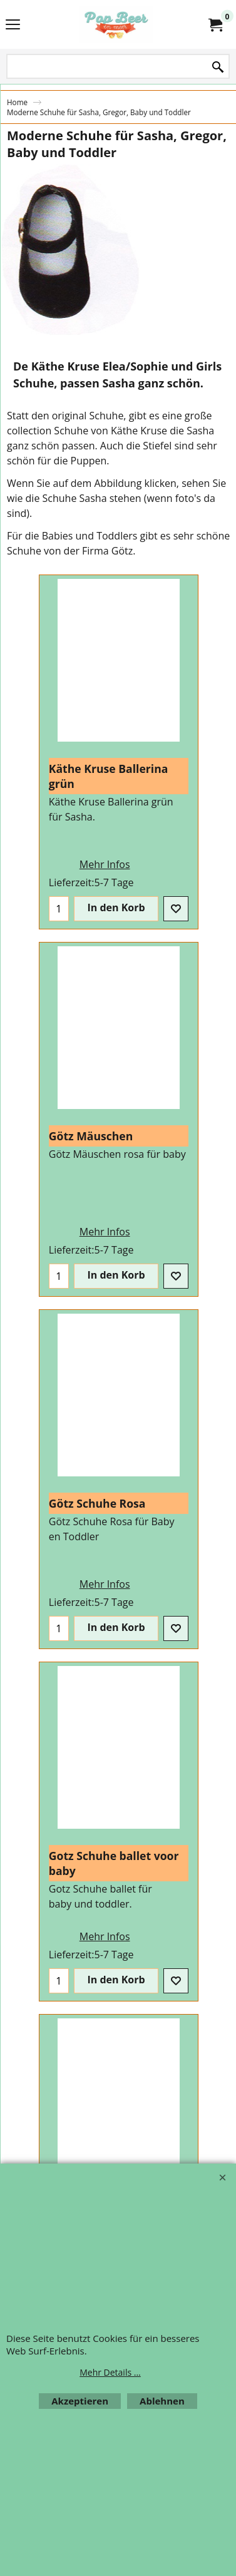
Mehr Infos (51, 876)
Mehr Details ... (110, 2372)
